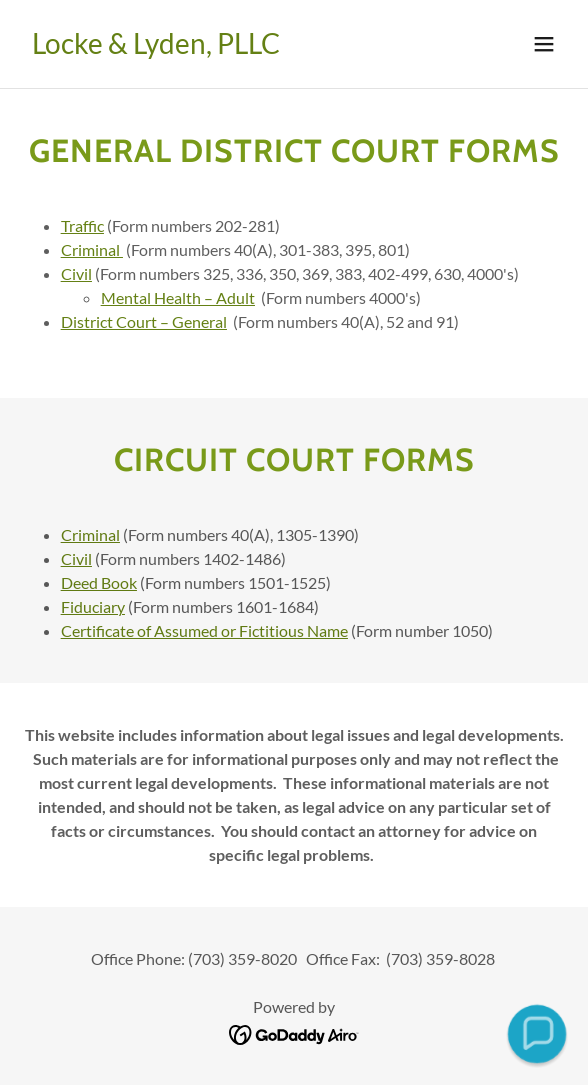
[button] (544, 44)
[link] (156, 47)
